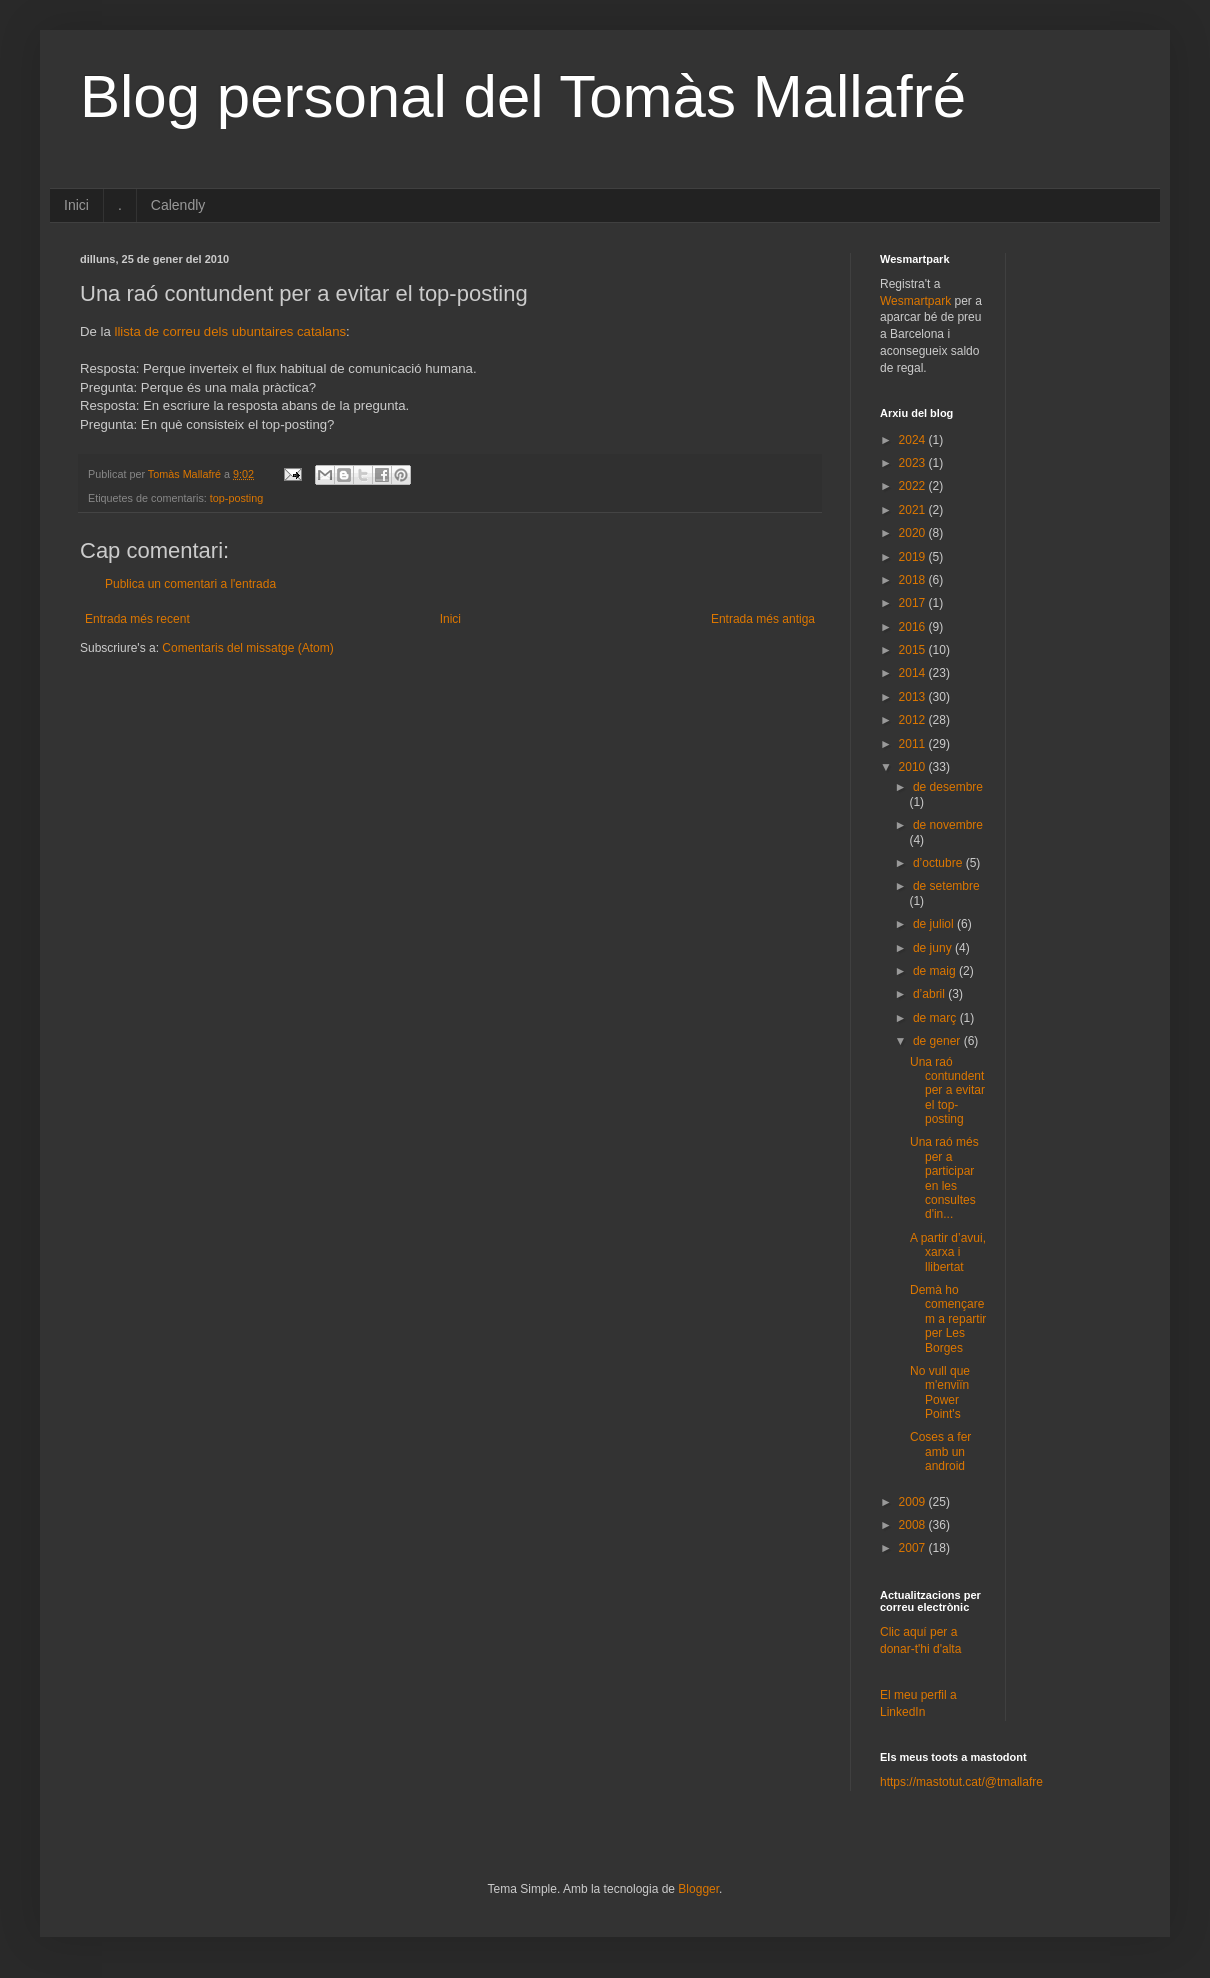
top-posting (236, 498)
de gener (938, 1041)
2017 (914, 603)
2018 (914, 580)
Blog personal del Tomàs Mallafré (523, 96)
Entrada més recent (137, 619)
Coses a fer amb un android (940, 1451)
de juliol (935, 924)
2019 (914, 557)
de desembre (948, 787)
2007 (914, 1548)
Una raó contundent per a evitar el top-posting (947, 1091)
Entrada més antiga (763, 619)
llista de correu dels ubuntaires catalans (230, 331)
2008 (914, 1525)
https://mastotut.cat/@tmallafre (961, 1782)
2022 (914, 486)
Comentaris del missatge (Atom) (247, 648)
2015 (914, 650)
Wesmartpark (915, 301)
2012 (914, 720)
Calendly (178, 205)
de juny (934, 948)
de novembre (948, 825)
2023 (914, 463)
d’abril (930, 994)
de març (936, 1018)
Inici (76, 205)
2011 (914, 744)
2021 (914, 510)
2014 (914, 673)
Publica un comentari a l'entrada (190, 584)
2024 (914, 440)
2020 (914, 533)
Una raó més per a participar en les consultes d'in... (944, 1178)
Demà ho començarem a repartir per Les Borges (948, 1319)
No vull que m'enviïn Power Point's (940, 1392)
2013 (914, 697)
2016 (914, 627)
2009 (914, 1502)
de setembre (946, 886)
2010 (914, 767)
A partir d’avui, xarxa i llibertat (948, 1252)
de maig (936, 971)
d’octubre (939, 863)
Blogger (698, 1889)
